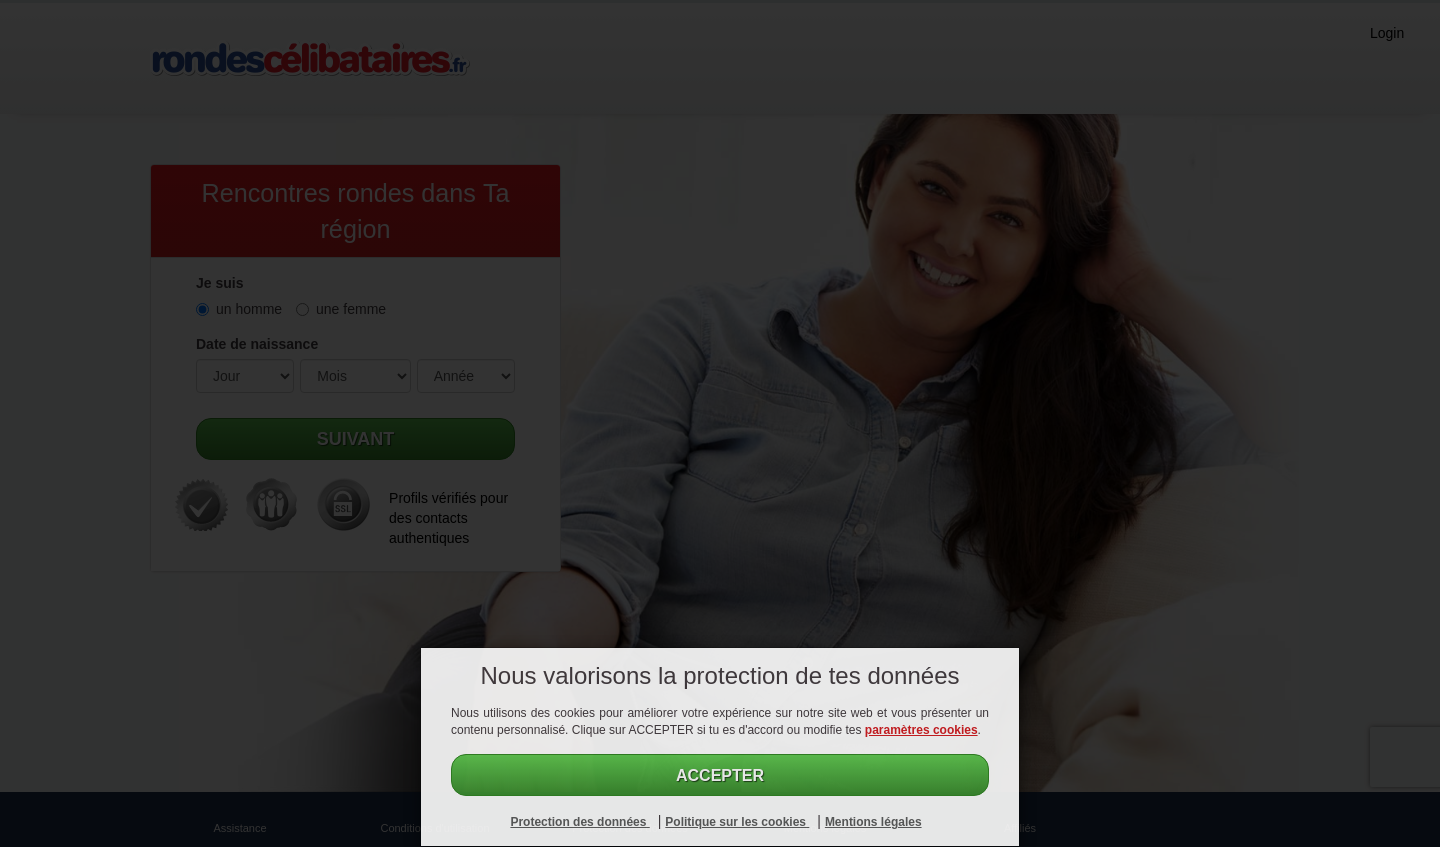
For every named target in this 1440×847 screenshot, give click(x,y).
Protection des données (579, 822)
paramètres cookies (921, 730)
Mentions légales (873, 822)
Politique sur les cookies (737, 822)
